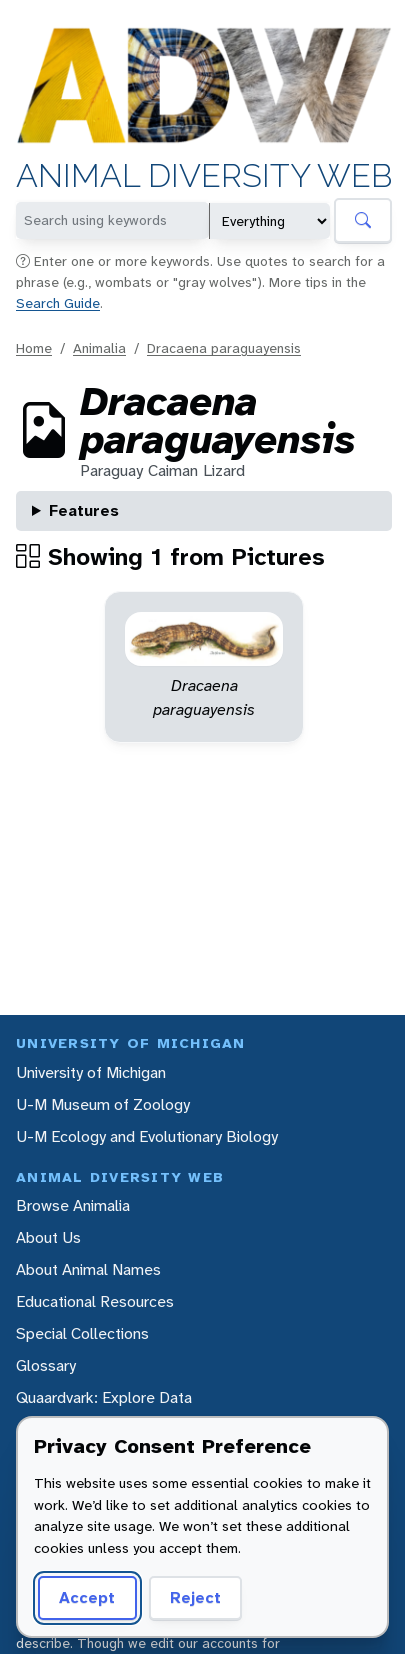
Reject (195, 1597)
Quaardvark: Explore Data (104, 1397)
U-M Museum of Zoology (103, 1104)
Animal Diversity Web (204, 177)
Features (84, 510)
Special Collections (82, 1333)
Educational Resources (95, 1301)
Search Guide (58, 303)
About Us (48, 1237)
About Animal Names (88, 1269)
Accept (87, 1597)
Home (34, 348)
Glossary (46, 1365)
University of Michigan (91, 1072)
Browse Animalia (73, 1205)
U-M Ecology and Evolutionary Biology (147, 1136)
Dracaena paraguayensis (224, 348)
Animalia (99, 348)
